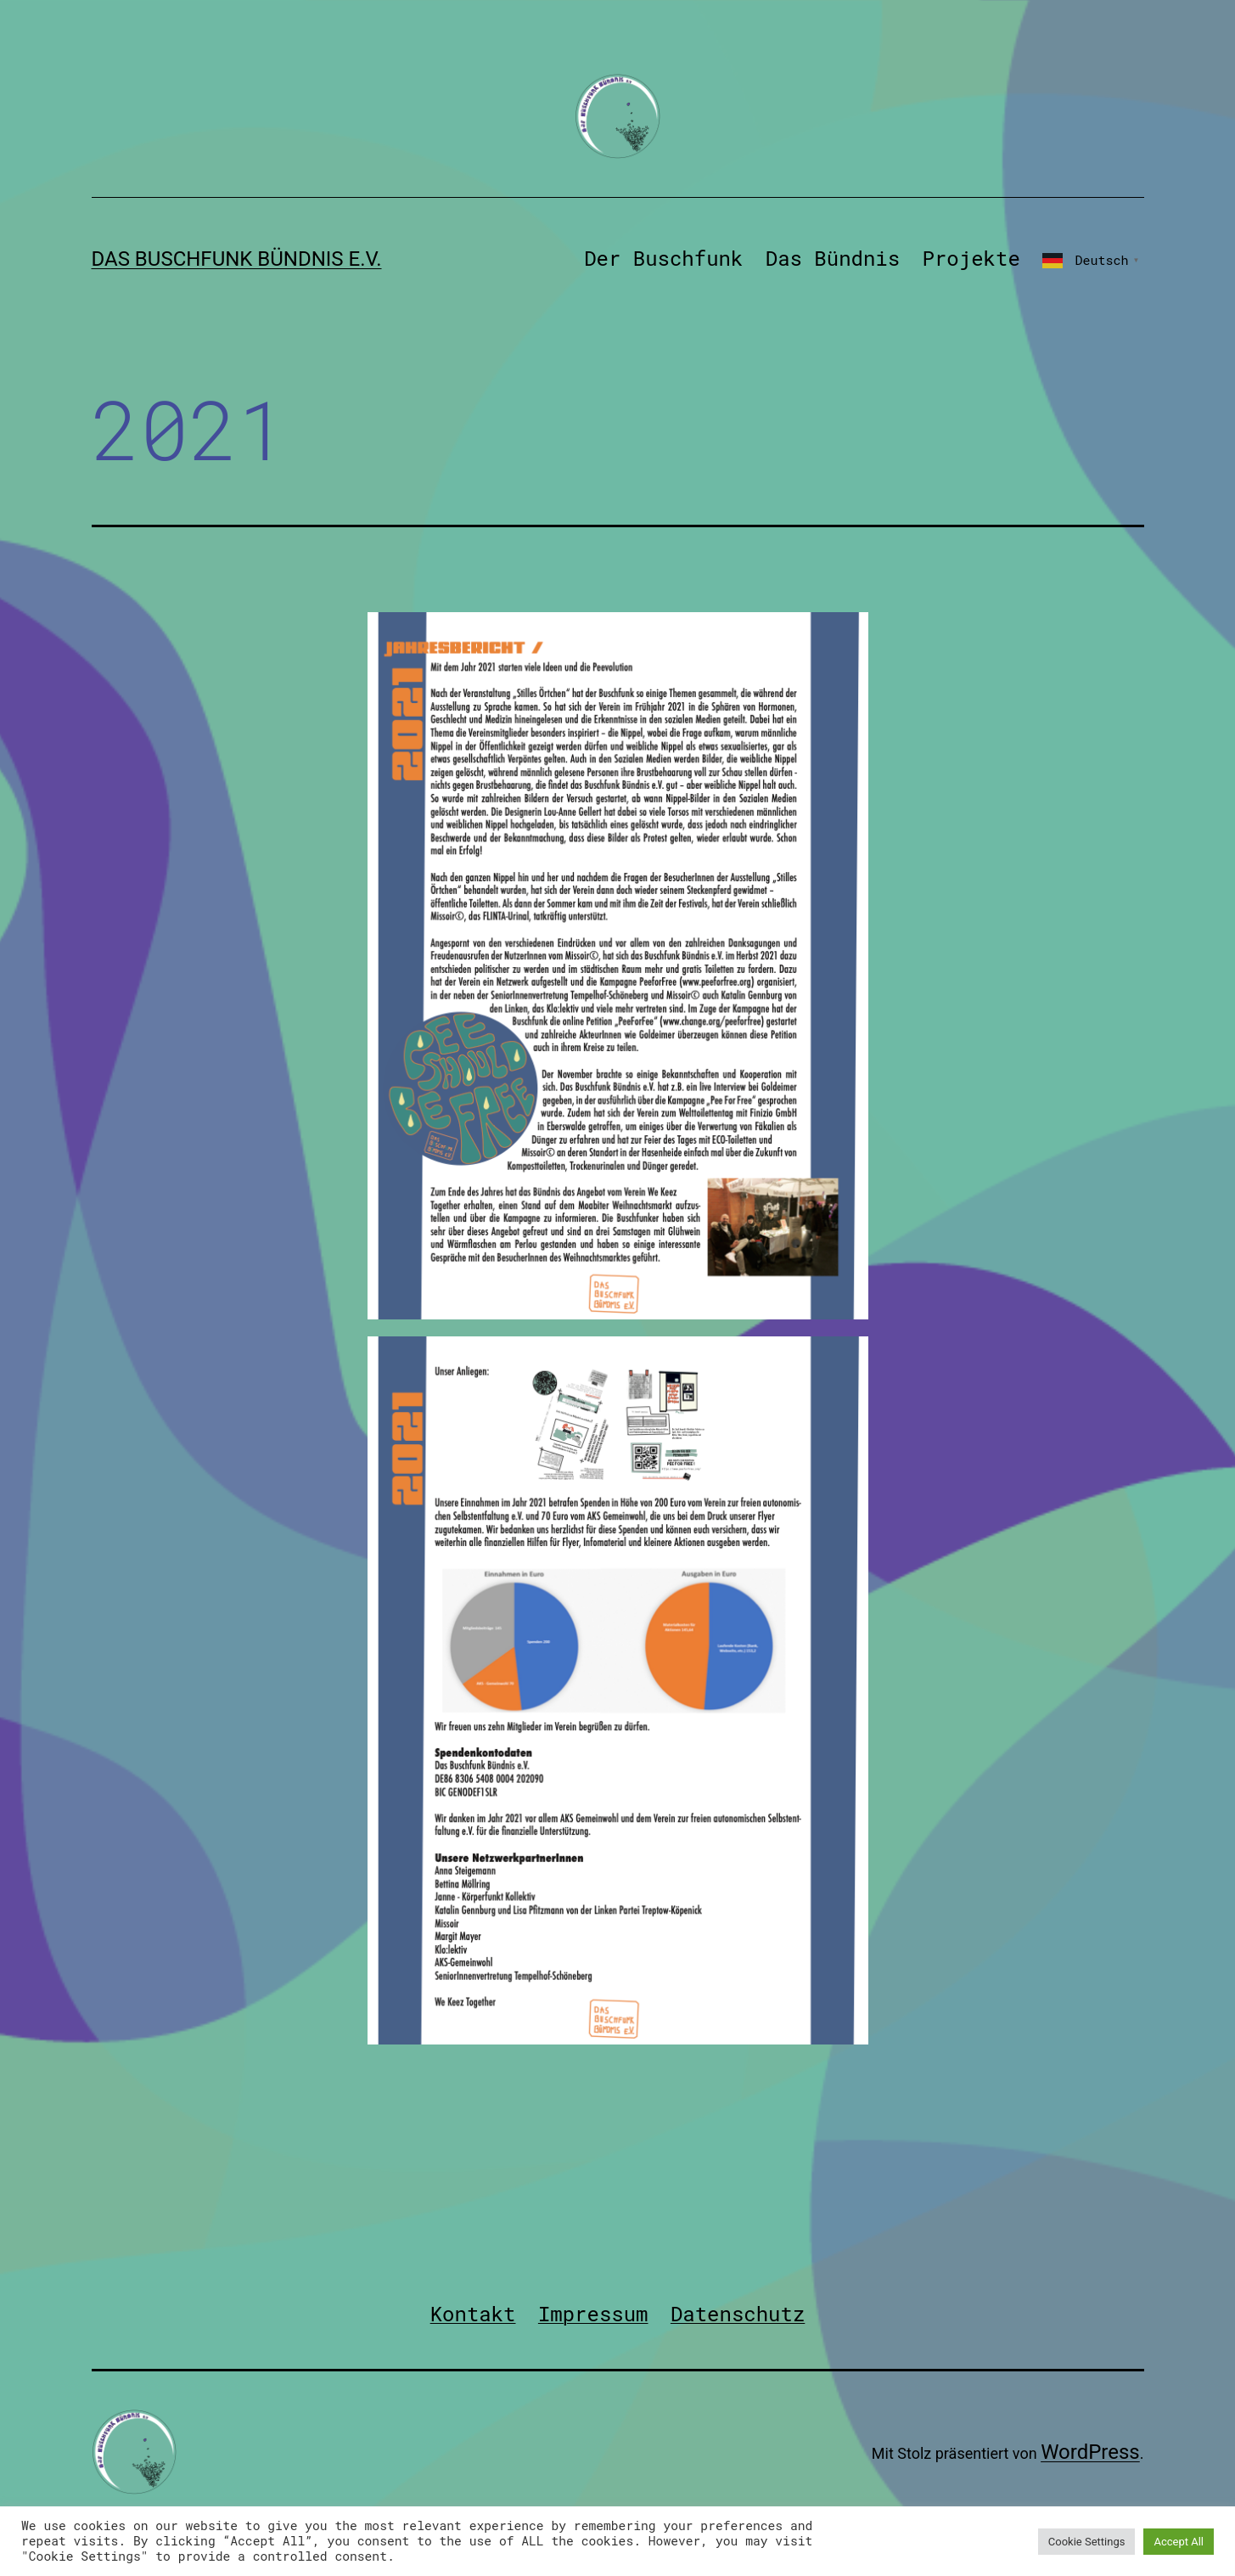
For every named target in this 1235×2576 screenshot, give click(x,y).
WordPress (1090, 2452)
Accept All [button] (1179, 2541)
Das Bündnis (833, 258)
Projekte (971, 258)
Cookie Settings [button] (1087, 2541)
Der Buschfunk (663, 258)
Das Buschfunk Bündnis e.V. (237, 259)
